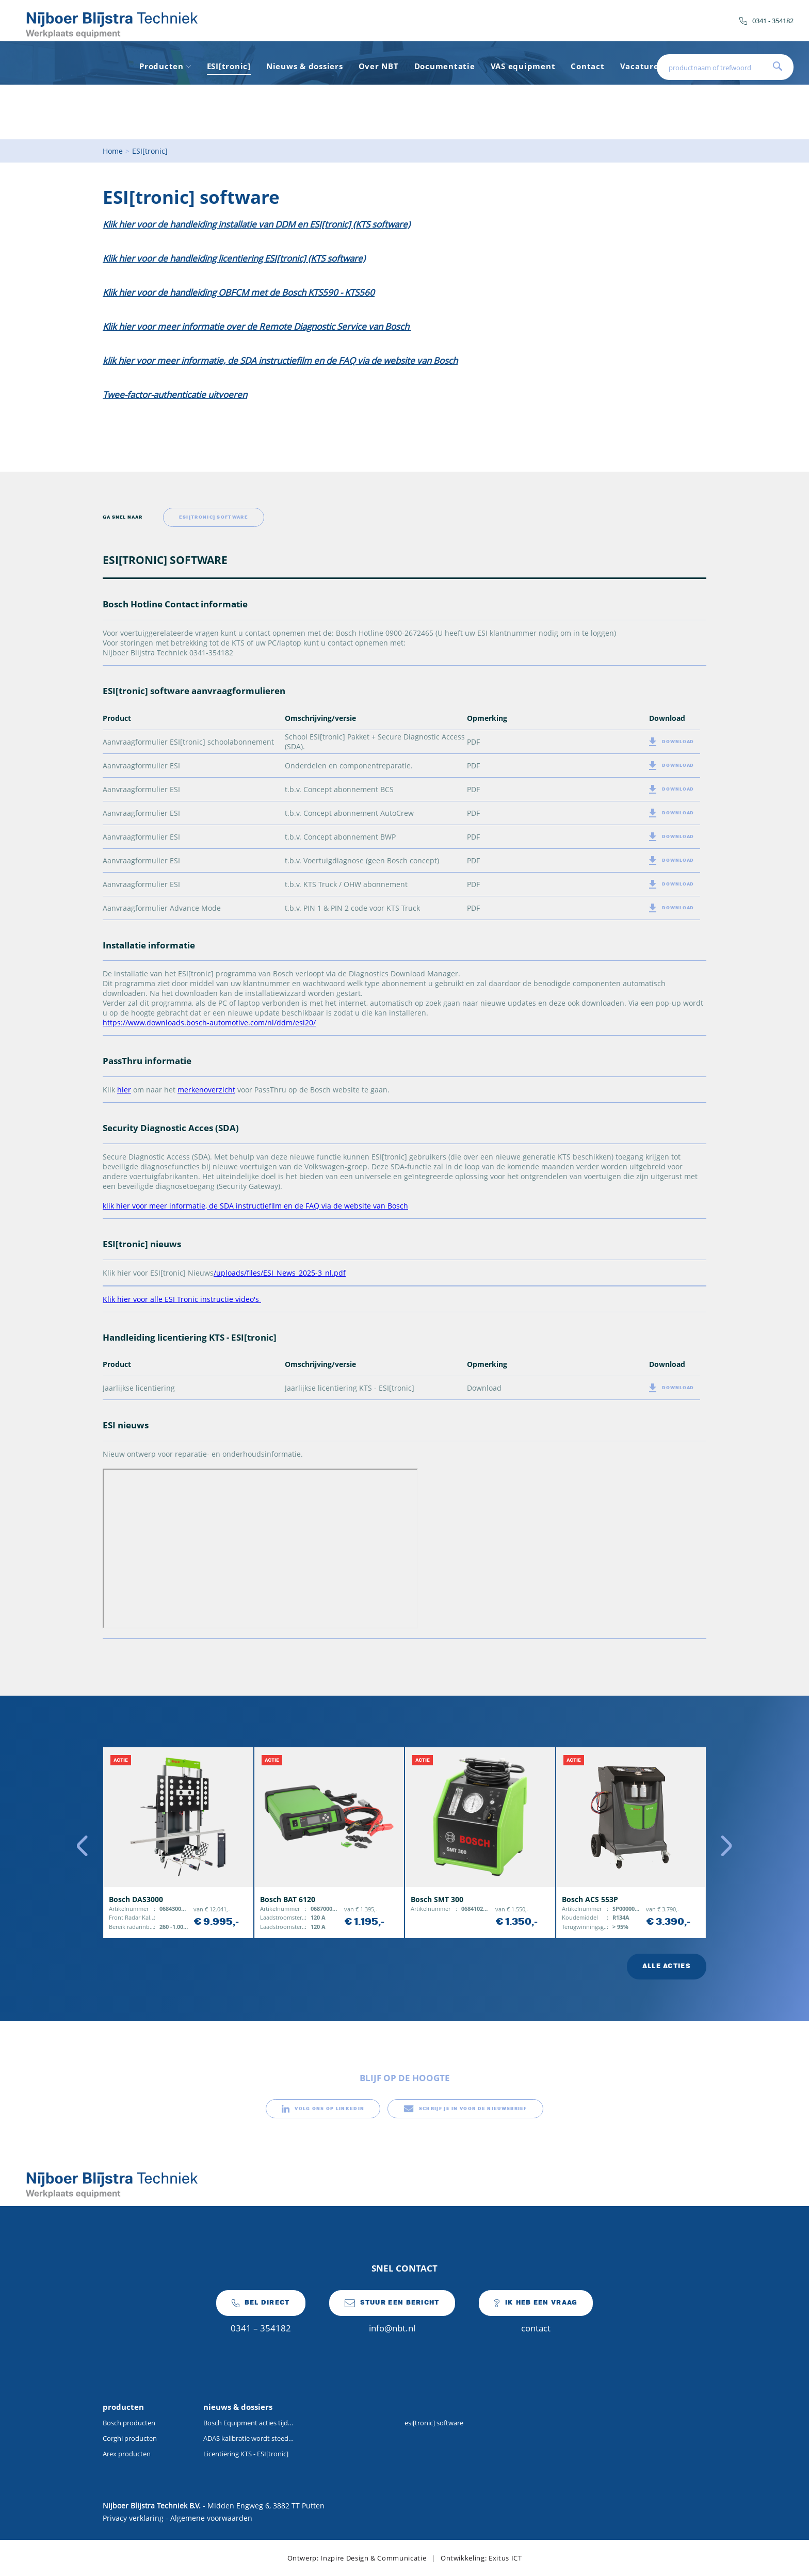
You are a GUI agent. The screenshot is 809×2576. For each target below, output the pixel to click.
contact (536, 2312)
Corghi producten (130, 2438)
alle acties (666, 1966)
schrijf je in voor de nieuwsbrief (465, 2109)
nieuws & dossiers (237, 2407)
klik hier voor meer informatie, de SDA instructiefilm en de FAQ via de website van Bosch (280, 360)
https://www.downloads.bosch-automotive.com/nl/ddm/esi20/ (209, 1022)
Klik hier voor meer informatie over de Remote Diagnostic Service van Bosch (257, 326)
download (671, 741)
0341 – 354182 (261, 2312)
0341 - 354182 (766, 20)
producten (123, 2407)
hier (124, 1089)
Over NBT (379, 66)
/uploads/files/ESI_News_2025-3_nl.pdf (280, 1273)
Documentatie (444, 66)
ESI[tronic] (229, 66)
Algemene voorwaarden (211, 2518)
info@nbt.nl (392, 2312)
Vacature (639, 66)
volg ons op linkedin (323, 2109)
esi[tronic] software (434, 2422)
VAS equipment (523, 66)
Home (113, 151)
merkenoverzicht (206, 1089)
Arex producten (127, 2453)
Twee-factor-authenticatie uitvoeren (175, 394)
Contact (587, 66)
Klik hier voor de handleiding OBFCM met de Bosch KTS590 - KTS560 (239, 292)
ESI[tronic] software (213, 517)
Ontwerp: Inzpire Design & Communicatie (357, 2558)
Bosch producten (129, 2422)
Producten (165, 66)
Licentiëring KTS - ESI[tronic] (245, 2453)
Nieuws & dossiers (304, 66)
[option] (178, 1842)
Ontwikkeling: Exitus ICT (481, 2558)
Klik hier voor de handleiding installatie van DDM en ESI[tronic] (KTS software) (256, 224)
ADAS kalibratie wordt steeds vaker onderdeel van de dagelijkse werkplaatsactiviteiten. (248, 2438)
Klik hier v (122, 258)
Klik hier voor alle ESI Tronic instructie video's (182, 1299)
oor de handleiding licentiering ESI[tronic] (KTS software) (253, 258)
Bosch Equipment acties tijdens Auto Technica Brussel (248, 2422)
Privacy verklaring (133, 2518)
